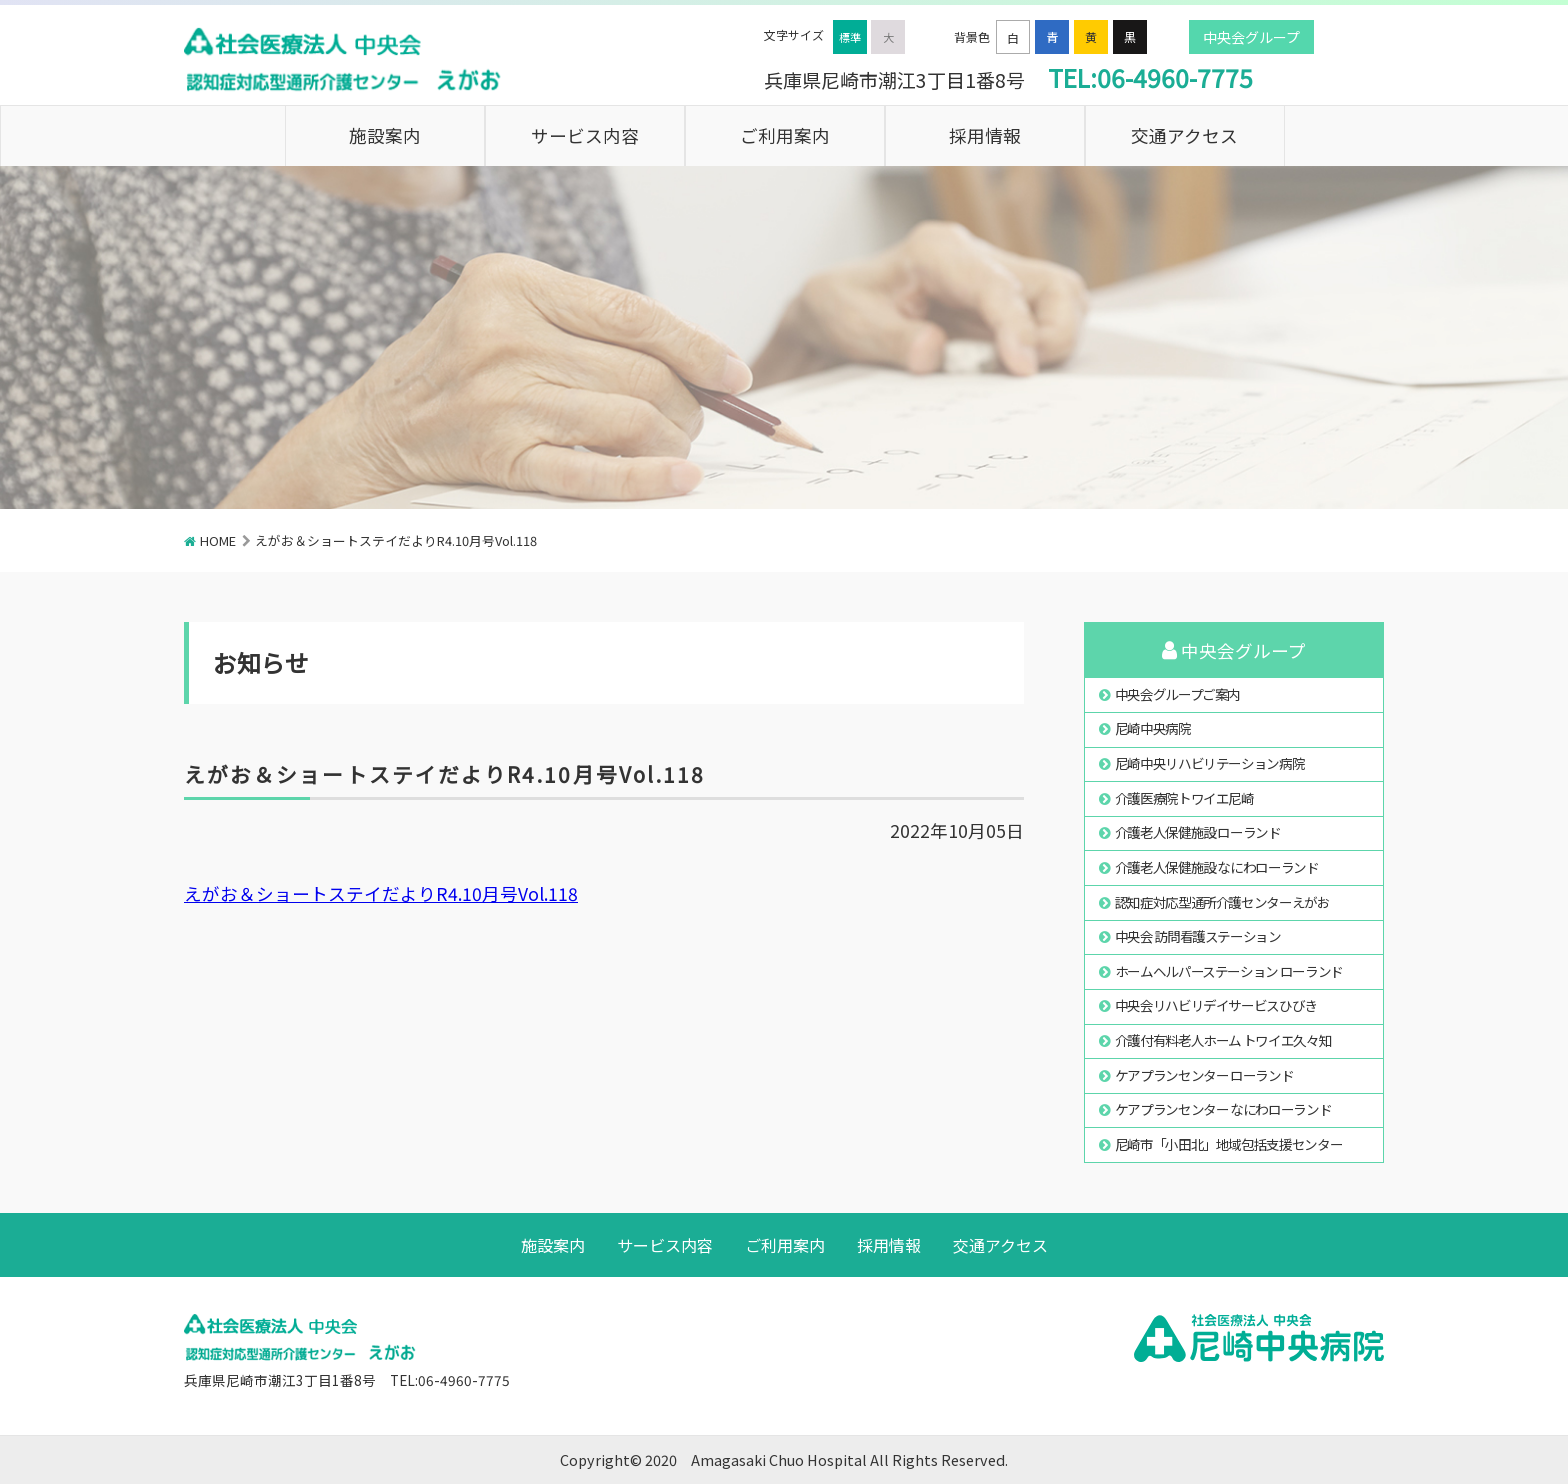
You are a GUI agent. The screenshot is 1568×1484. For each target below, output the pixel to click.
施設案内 (385, 135)
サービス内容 (585, 135)
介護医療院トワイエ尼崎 (1184, 798)
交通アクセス (1184, 135)
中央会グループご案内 (1177, 694)
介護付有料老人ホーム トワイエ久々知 (1223, 1040)
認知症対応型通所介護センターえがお (1222, 902)
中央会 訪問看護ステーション (1198, 936)
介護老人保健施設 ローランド (1198, 832)
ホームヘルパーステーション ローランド (1229, 971)
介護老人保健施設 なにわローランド (1217, 867)
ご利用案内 (785, 135)
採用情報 (985, 135)
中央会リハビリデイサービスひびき (1216, 1005)
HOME (218, 540)
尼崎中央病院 (1153, 728)
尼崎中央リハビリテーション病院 (1210, 763)
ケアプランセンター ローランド (1204, 1075)
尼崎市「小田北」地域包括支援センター (1229, 1144)
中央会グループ (1251, 37)
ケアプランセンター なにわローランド (1223, 1109)
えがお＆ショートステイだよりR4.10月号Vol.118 (381, 893)
